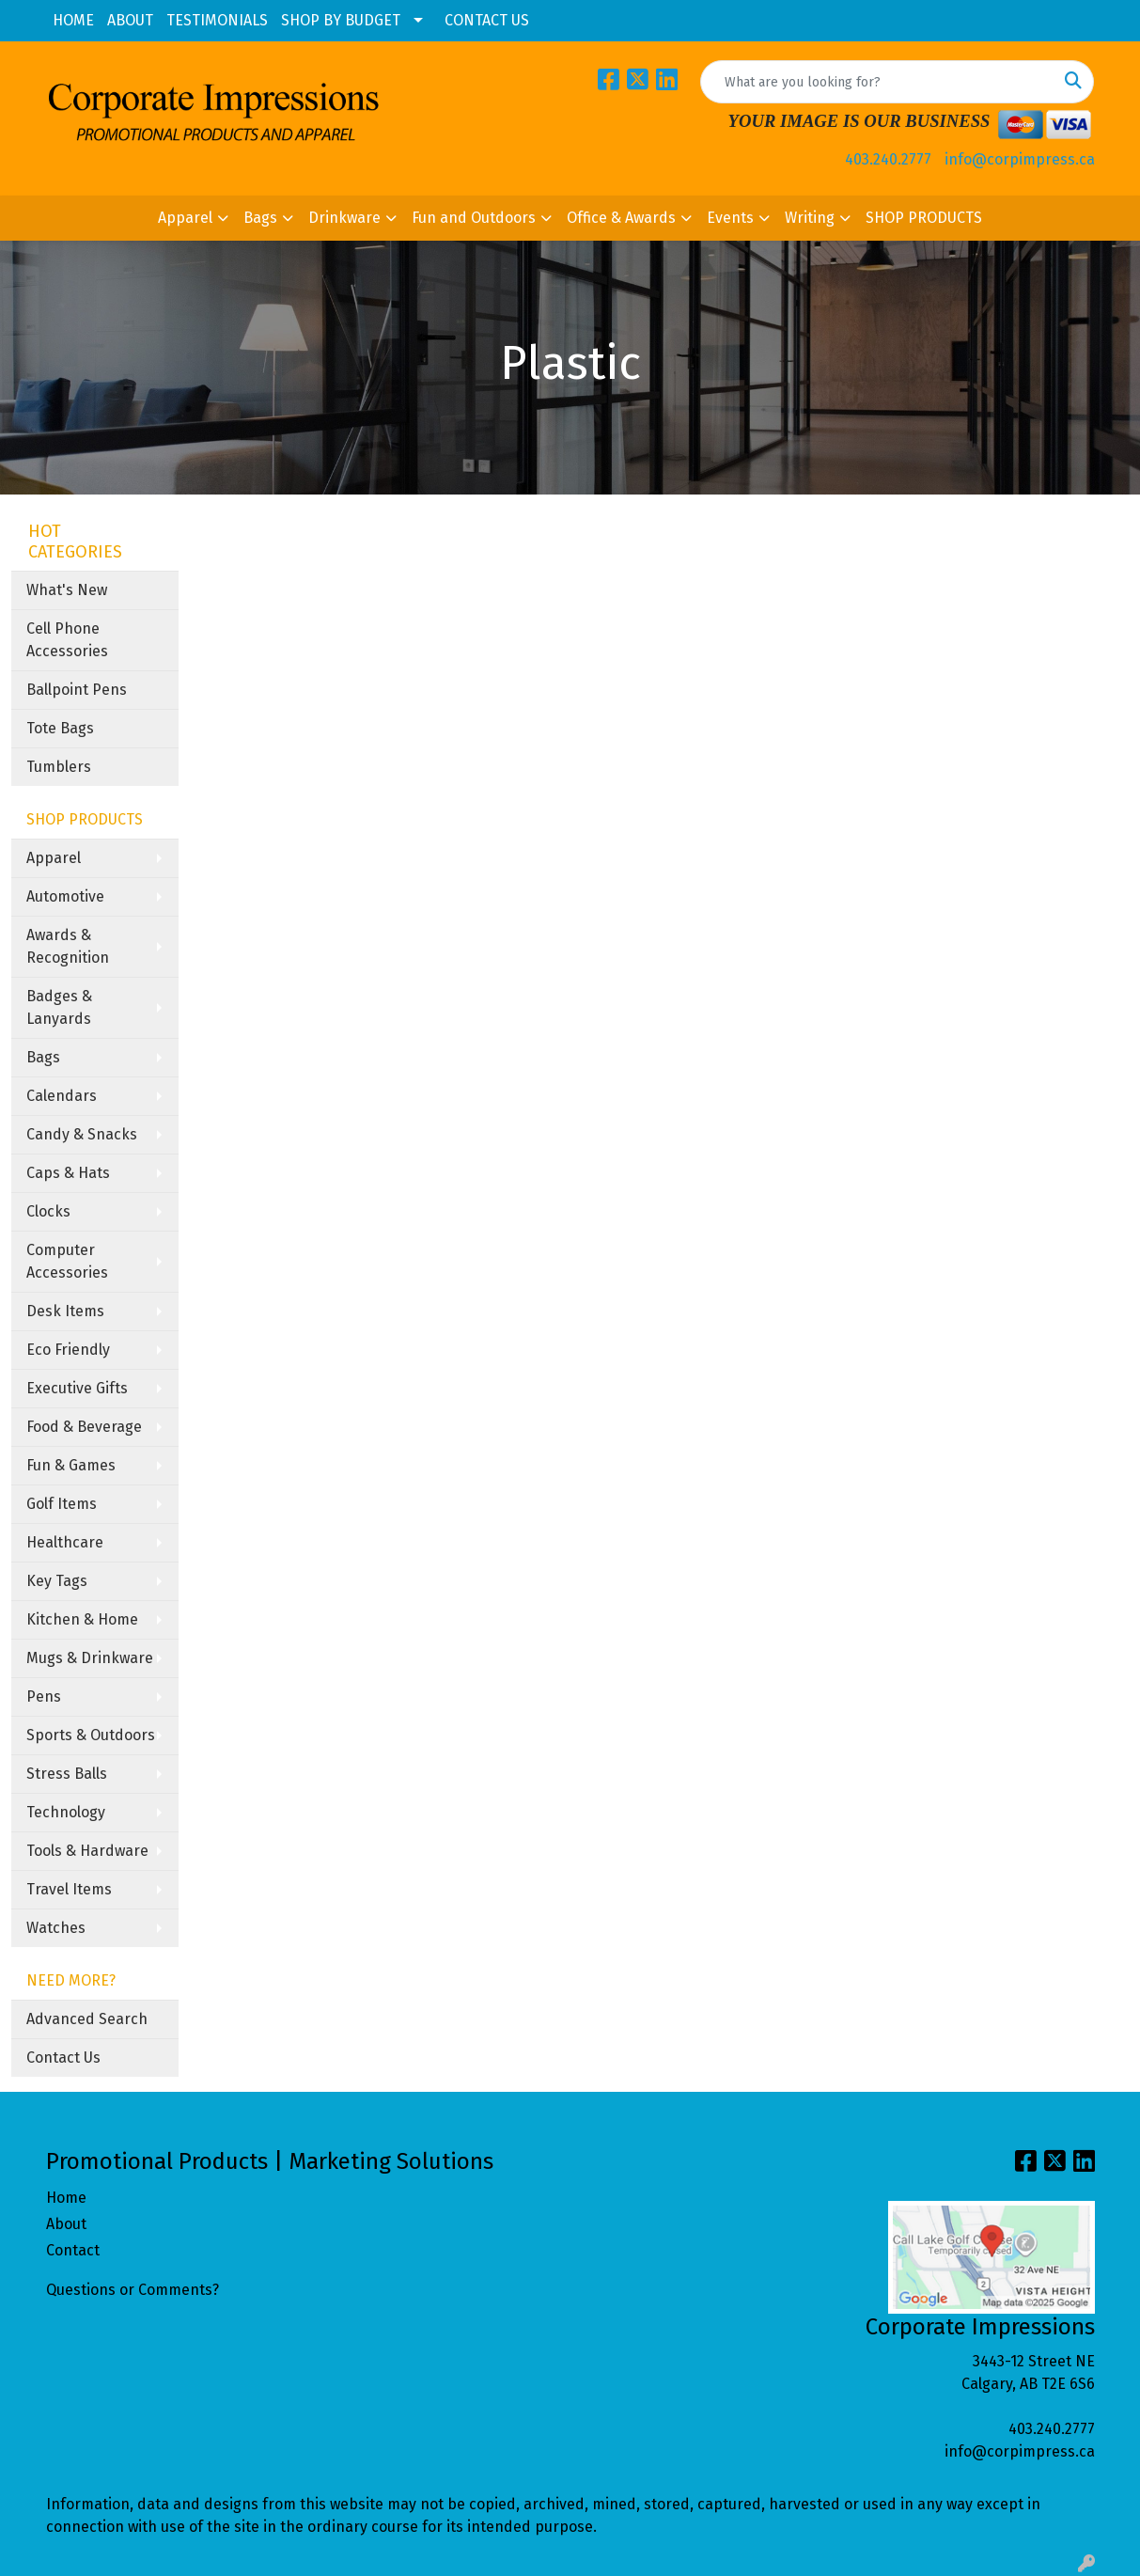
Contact (73, 2250)
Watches (56, 1928)
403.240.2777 (888, 159)
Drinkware (344, 218)
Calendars (61, 1096)
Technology (65, 1812)
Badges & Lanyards (59, 1007)
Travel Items (69, 1889)
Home (66, 2198)
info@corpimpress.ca (1020, 159)
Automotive (65, 896)
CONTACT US (487, 20)
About (66, 2224)
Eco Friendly (68, 1350)
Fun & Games (71, 1465)
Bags (260, 218)
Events (730, 218)
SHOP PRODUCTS (924, 218)
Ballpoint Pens (76, 690)
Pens (43, 1696)
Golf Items (61, 1504)
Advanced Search (87, 2019)
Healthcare (64, 1542)
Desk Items (65, 1311)
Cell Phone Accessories (67, 640)
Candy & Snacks (81, 1134)
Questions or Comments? (132, 2290)
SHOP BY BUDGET (340, 20)
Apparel (185, 218)
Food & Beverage (84, 1427)
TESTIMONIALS (217, 20)
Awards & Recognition (67, 946)
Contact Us (63, 2057)
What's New (66, 590)
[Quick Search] (877, 81)
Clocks (48, 1211)
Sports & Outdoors (90, 1735)
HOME (73, 20)
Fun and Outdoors (474, 218)
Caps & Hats (68, 1173)
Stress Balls (66, 1774)
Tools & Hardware (87, 1851)
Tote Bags (60, 728)
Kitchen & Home (82, 1619)
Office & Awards (621, 218)
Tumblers (58, 767)
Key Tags (56, 1581)
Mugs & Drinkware (89, 1658)
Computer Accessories (67, 1261)
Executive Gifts (77, 1388)
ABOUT (130, 20)
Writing (810, 218)
